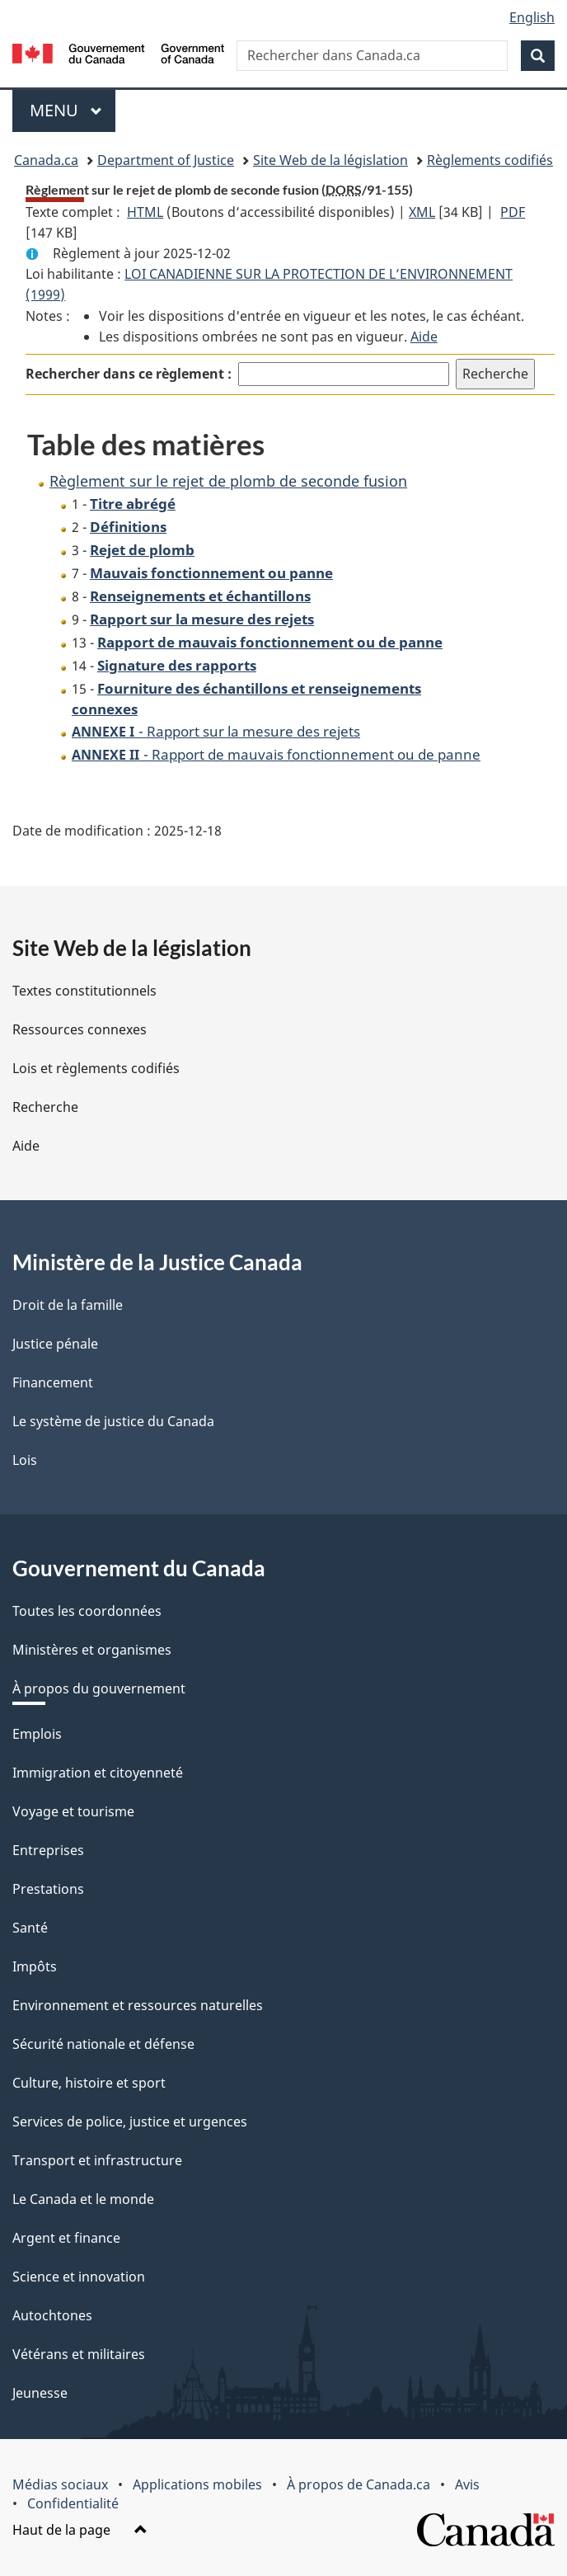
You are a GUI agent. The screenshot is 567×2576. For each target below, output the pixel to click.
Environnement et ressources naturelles (137, 2005)
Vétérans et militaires (78, 2354)
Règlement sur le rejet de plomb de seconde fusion (228, 481)
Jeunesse (40, 2393)
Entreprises (48, 1850)
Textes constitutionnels (84, 991)
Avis (467, 2484)
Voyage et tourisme (73, 1811)
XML (422, 212)
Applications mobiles (197, 2484)
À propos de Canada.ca (358, 2484)
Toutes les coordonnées (87, 1611)
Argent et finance (66, 2238)
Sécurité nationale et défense (103, 2044)
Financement (52, 1382)
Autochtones (52, 2315)
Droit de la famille (67, 1305)
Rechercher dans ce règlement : (129, 374)
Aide (424, 336)
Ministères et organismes (91, 1650)
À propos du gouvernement (98, 1688)
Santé (30, 1928)
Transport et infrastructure (97, 2160)
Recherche (45, 1107)
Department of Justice (165, 160)
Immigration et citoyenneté (97, 1773)
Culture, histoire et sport (89, 2083)
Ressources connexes (79, 1029)
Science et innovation (78, 2277)
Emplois (37, 1734)
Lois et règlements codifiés (96, 1068)
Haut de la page (80, 2530)
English (532, 17)
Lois (24, 1460)
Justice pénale (55, 1344)
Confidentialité (73, 2503)
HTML (145, 212)
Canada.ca (46, 160)
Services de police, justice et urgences (129, 2121)
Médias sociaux (60, 2484)
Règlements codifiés (490, 160)
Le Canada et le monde (83, 2199)
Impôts (34, 1966)
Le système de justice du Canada (113, 1421)
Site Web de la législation (330, 160)
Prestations (48, 1889)
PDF (512, 212)
